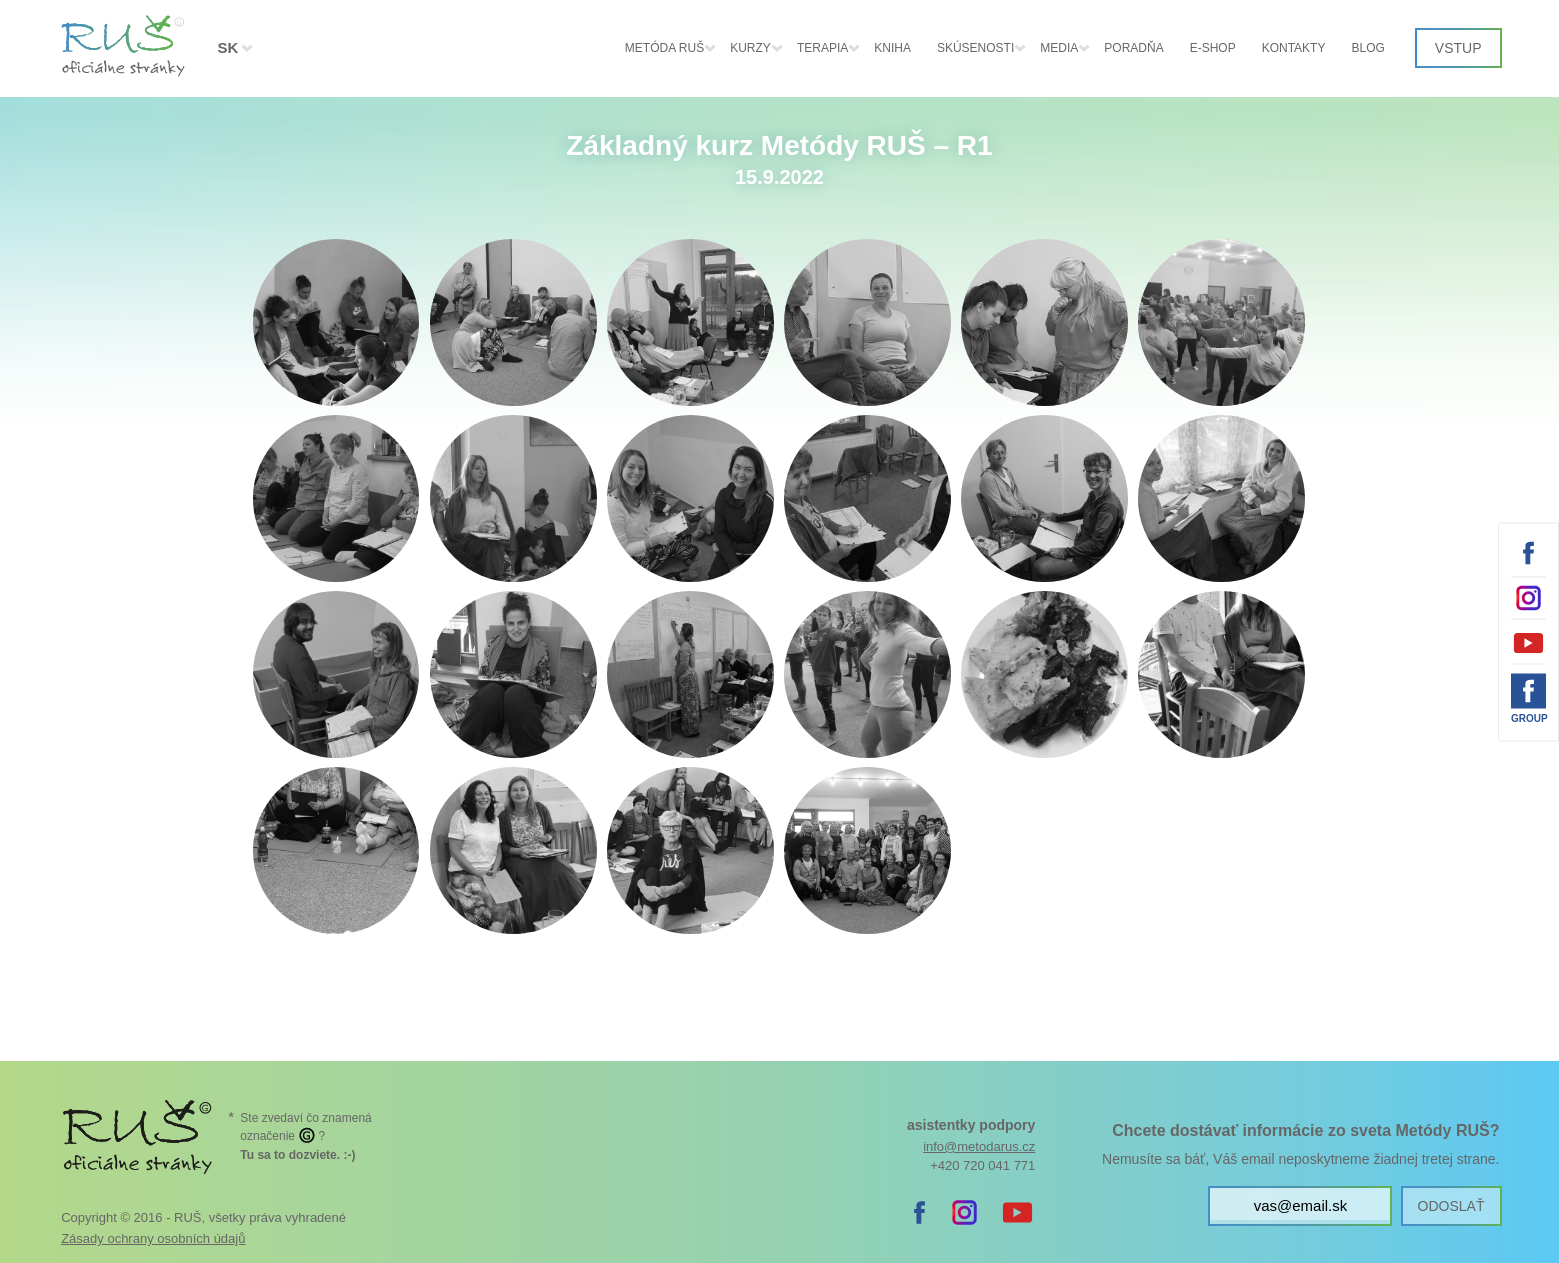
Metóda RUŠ (664, 48)
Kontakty (1294, 48)
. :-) (297, 1155)
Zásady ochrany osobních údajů (153, 1238)
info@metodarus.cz (979, 1146)
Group (1528, 717)
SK (228, 47)
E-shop (1213, 48)
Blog (1367, 48)
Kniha (892, 48)
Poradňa (1133, 48)
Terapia (822, 48)
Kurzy (750, 48)
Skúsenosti (975, 48)
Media (1059, 48)
